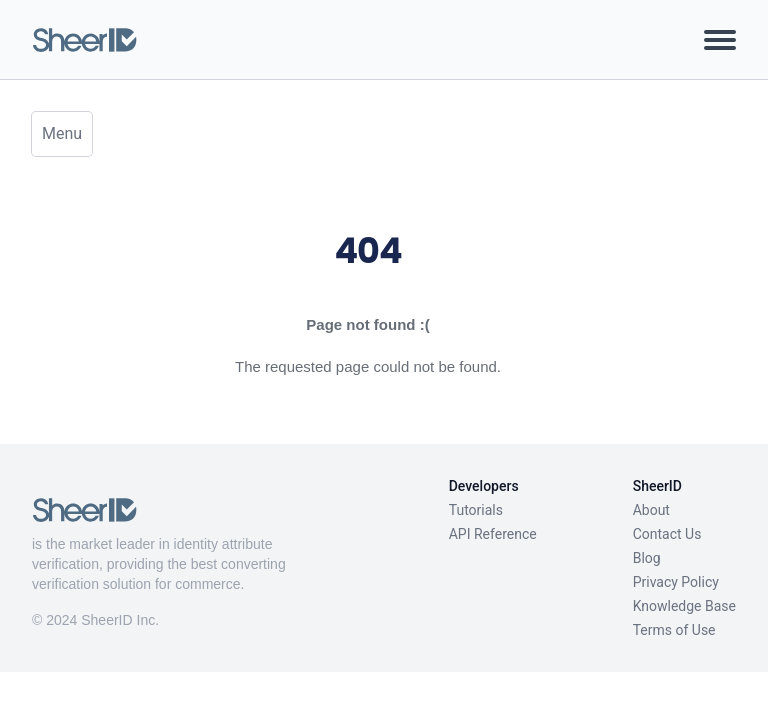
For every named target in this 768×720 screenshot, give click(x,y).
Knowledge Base (684, 606)
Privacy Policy (676, 582)
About (651, 510)
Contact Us (667, 534)
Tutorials (476, 510)
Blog (647, 558)
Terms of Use (674, 630)
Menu (62, 133)
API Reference (493, 534)
